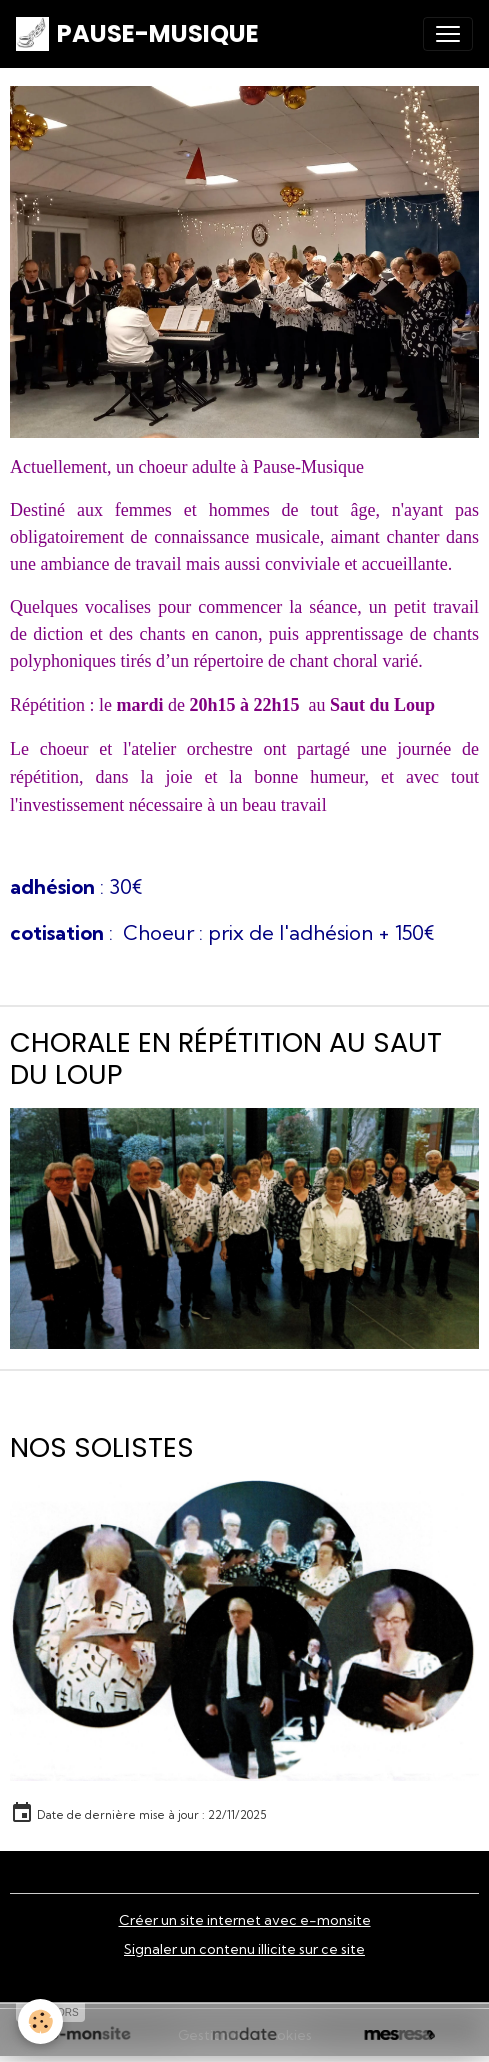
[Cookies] (40, 2021)
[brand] (137, 34)
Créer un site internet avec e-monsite (245, 1920)
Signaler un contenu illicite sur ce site (244, 1949)
